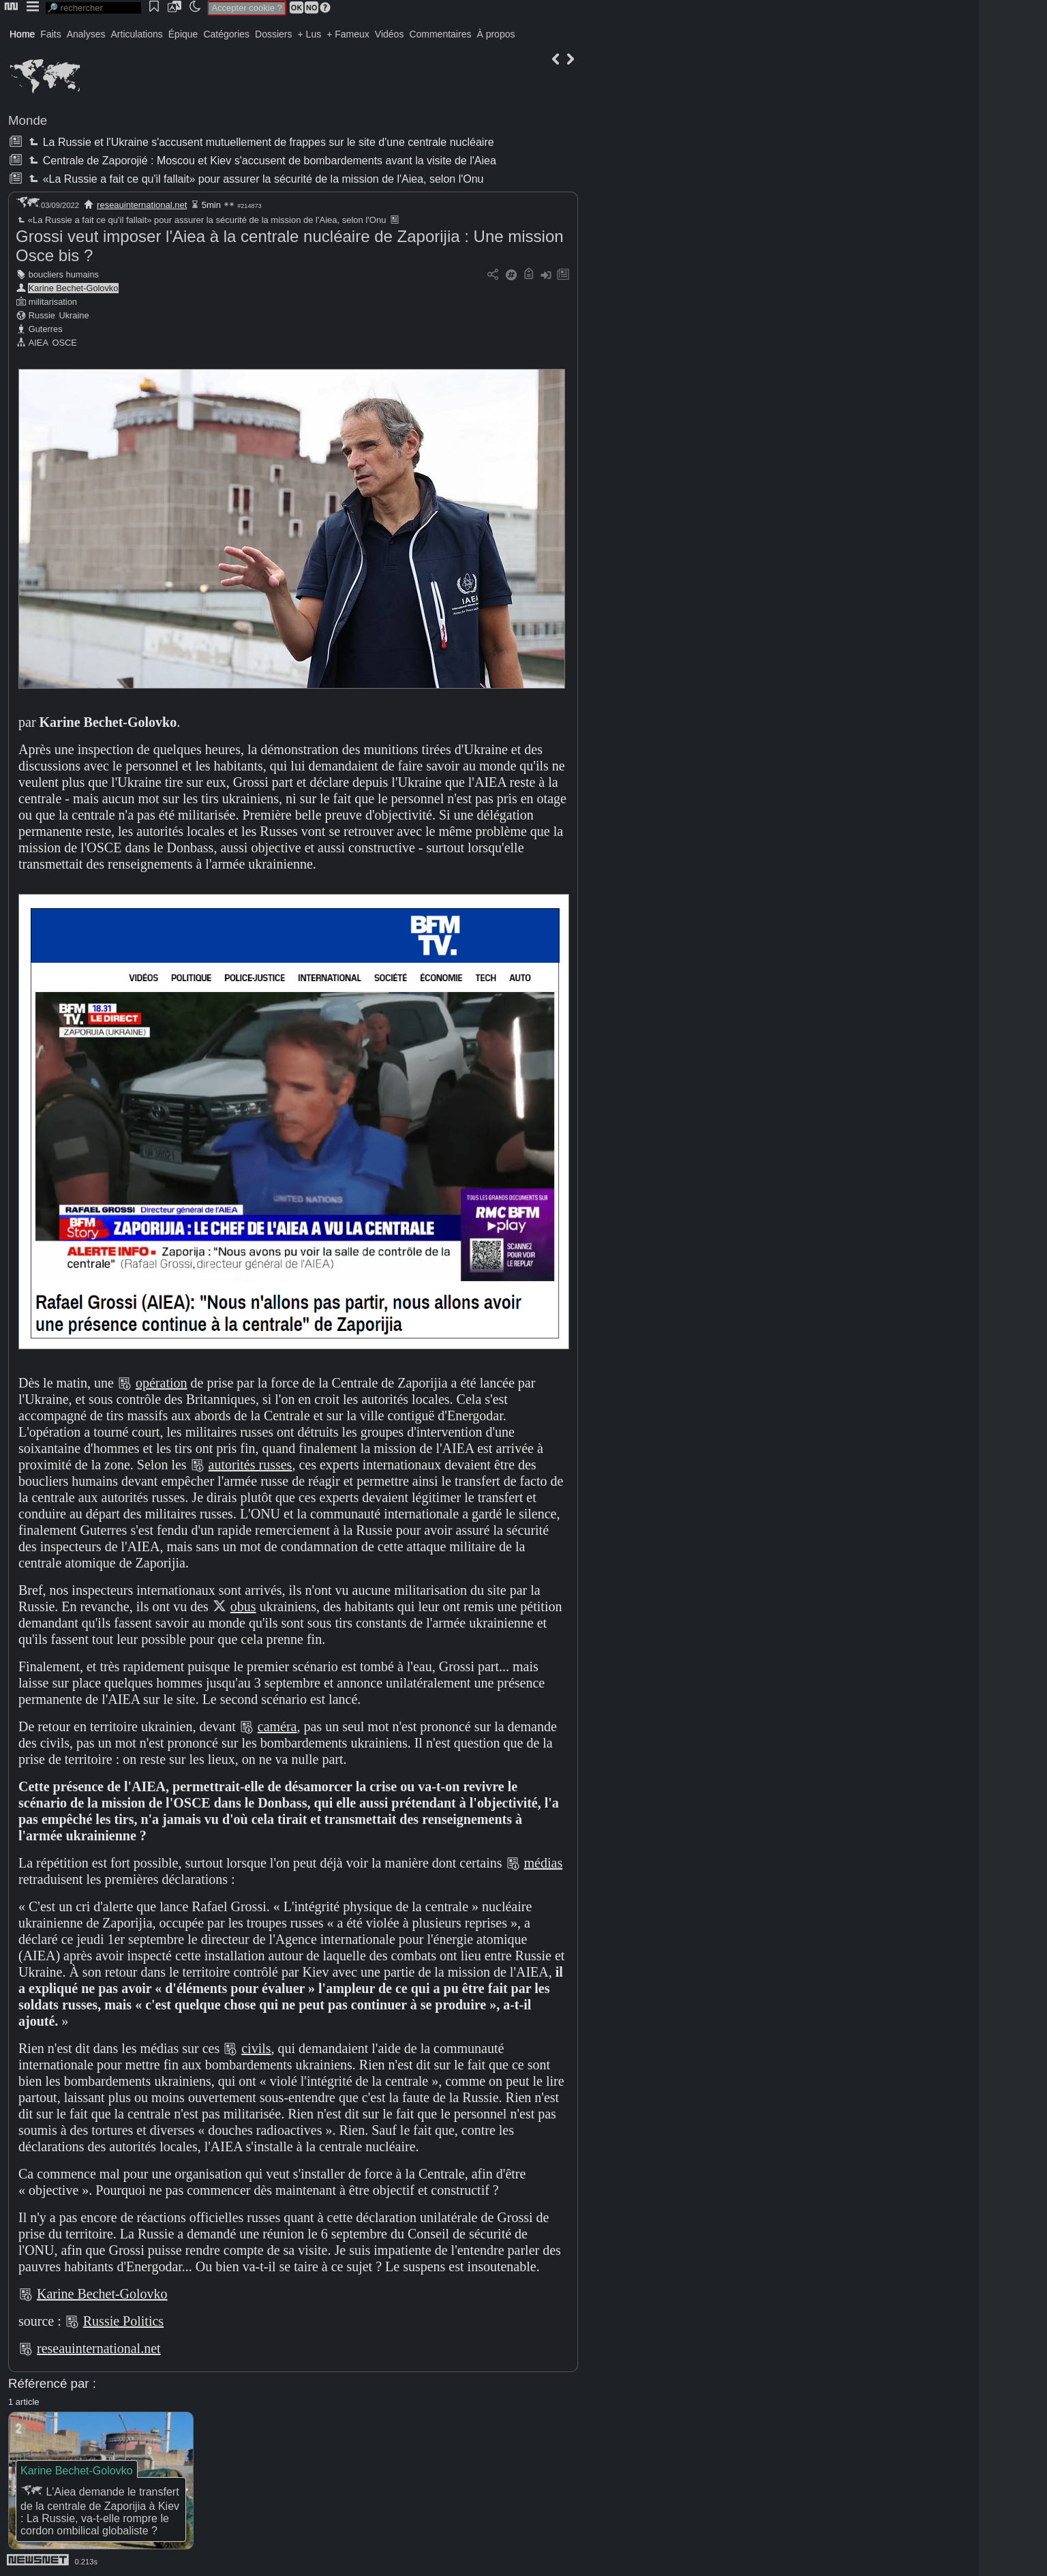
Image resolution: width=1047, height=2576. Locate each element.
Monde (27, 120)
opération (161, 1382)
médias (543, 1862)
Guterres (46, 329)
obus (243, 1606)
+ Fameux (348, 34)
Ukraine (74, 315)
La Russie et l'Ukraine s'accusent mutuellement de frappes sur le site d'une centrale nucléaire (260, 142)
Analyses (86, 34)
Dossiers (273, 34)
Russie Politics (123, 2320)
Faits (50, 34)
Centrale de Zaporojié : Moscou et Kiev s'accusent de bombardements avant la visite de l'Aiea (261, 160)
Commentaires (440, 34)
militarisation (53, 302)
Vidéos (389, 34)
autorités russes (250, 1464)
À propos (495, 34)
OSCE (64, 343)
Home (22, 34)
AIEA (38, 343)
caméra (277, 1726)
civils (256, 2048)
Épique (183, 34)
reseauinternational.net (142, 205)
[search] (93, 7)
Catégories (226, 34)
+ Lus (310, 34)
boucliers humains (64, 274)
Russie (42, 315)
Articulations (137, 34)
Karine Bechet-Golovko (74, 288)
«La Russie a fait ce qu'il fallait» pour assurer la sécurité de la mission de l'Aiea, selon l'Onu (254, 179)
